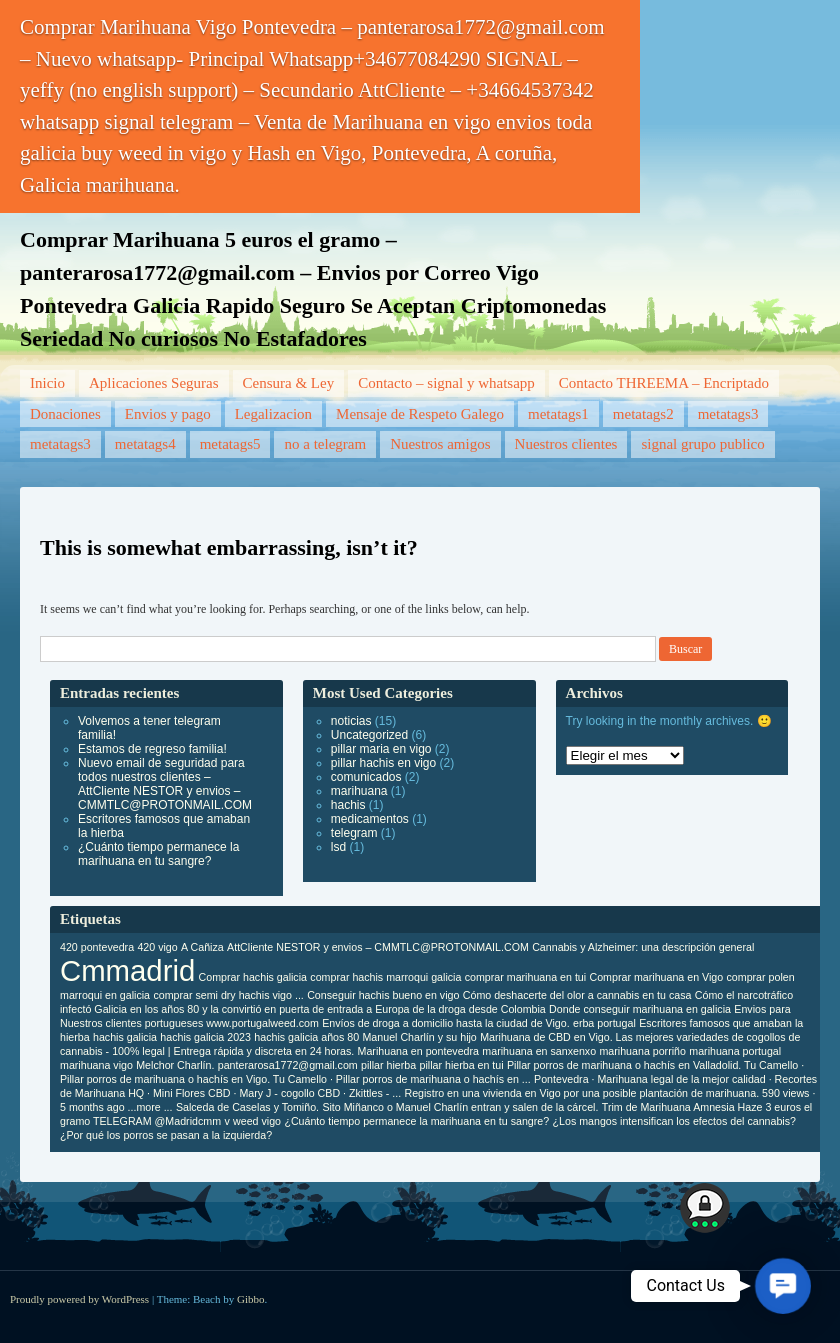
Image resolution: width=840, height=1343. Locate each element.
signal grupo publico (702, 444)
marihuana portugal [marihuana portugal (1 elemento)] (735, 1051)
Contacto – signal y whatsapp (446, 383)
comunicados (366, 777)
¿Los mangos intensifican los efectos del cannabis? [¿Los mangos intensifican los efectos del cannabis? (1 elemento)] (674, 1121)
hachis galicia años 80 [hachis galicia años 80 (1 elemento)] (306, 1037)
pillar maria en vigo (381, 749)
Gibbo (251, 1299)
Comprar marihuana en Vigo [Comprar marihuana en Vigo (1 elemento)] (657, 977)
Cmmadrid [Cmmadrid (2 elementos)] (127, 970)
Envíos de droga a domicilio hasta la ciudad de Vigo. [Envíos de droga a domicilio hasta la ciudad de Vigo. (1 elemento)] (445, 1023)
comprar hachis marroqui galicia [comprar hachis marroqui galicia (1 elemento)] (385, 977)
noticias (351, 721)
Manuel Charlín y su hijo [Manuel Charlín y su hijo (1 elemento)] (419, 1037)
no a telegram (325, 444)
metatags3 (728, 414)
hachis (348, 805)
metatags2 (643, 414)
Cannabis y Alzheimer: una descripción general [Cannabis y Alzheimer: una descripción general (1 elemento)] (643, 947)
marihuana (359, 791)
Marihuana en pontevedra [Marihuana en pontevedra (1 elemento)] (418, 1051)
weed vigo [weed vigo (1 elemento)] (257, 1121)
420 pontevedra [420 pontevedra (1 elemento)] (97, 947)
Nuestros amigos (440, 444)
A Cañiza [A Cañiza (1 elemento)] (202, 947)
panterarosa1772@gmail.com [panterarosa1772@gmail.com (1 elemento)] (288, 1065)
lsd (338, 847)
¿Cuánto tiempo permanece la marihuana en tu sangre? (158, 854)
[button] (783, 1286)
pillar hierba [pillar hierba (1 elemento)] (388, 1065)
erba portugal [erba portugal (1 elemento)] (604, 1023)
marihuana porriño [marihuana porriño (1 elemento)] (642, 1051)
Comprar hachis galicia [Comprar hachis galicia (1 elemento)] (253, 977)
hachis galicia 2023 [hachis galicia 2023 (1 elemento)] (205, 1037)
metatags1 (558, 414)
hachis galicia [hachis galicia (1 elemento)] (125, 1037)
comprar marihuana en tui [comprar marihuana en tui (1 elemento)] (525, 977)
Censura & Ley (289, 383)
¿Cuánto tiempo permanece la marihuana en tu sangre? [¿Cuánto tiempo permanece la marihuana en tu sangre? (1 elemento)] (416, 1121)
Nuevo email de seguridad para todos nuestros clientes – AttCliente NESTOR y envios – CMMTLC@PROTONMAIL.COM (165, 784)
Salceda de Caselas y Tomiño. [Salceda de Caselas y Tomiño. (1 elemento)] (247, 1107)
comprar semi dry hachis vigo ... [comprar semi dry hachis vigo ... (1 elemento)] (228, 995)
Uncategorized (369, 735)
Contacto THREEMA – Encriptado (664, 383)
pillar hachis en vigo (383, 763)
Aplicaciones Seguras (154, 383)
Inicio (47, 383)
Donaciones (65, 414)
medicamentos (370, 819)
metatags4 (145, 444)
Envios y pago (168, 414)
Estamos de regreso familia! (152, 749)
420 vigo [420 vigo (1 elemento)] (157, 947)
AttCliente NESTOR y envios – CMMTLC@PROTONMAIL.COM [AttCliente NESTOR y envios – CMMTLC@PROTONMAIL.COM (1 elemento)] (378, 947)
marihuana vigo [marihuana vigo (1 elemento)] (96, 1065)
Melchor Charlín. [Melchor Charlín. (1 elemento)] (175, 1065)
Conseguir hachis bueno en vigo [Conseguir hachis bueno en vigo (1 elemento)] (383, 995)
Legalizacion (273, 414)
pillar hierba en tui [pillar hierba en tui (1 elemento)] (461, 1065)
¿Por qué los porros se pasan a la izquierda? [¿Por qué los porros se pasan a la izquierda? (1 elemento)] (166, 1135)
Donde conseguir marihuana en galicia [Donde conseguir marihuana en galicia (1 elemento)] (640, 1009)
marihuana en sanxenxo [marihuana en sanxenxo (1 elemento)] (539, 1051)
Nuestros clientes (566, 444)
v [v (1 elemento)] (226, 1121)
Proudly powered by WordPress (79, 1299)
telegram (354, 833)
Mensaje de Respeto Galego (420, 414)
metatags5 (230, 444)
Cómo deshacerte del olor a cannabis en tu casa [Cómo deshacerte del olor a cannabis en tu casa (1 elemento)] (577, 995)
